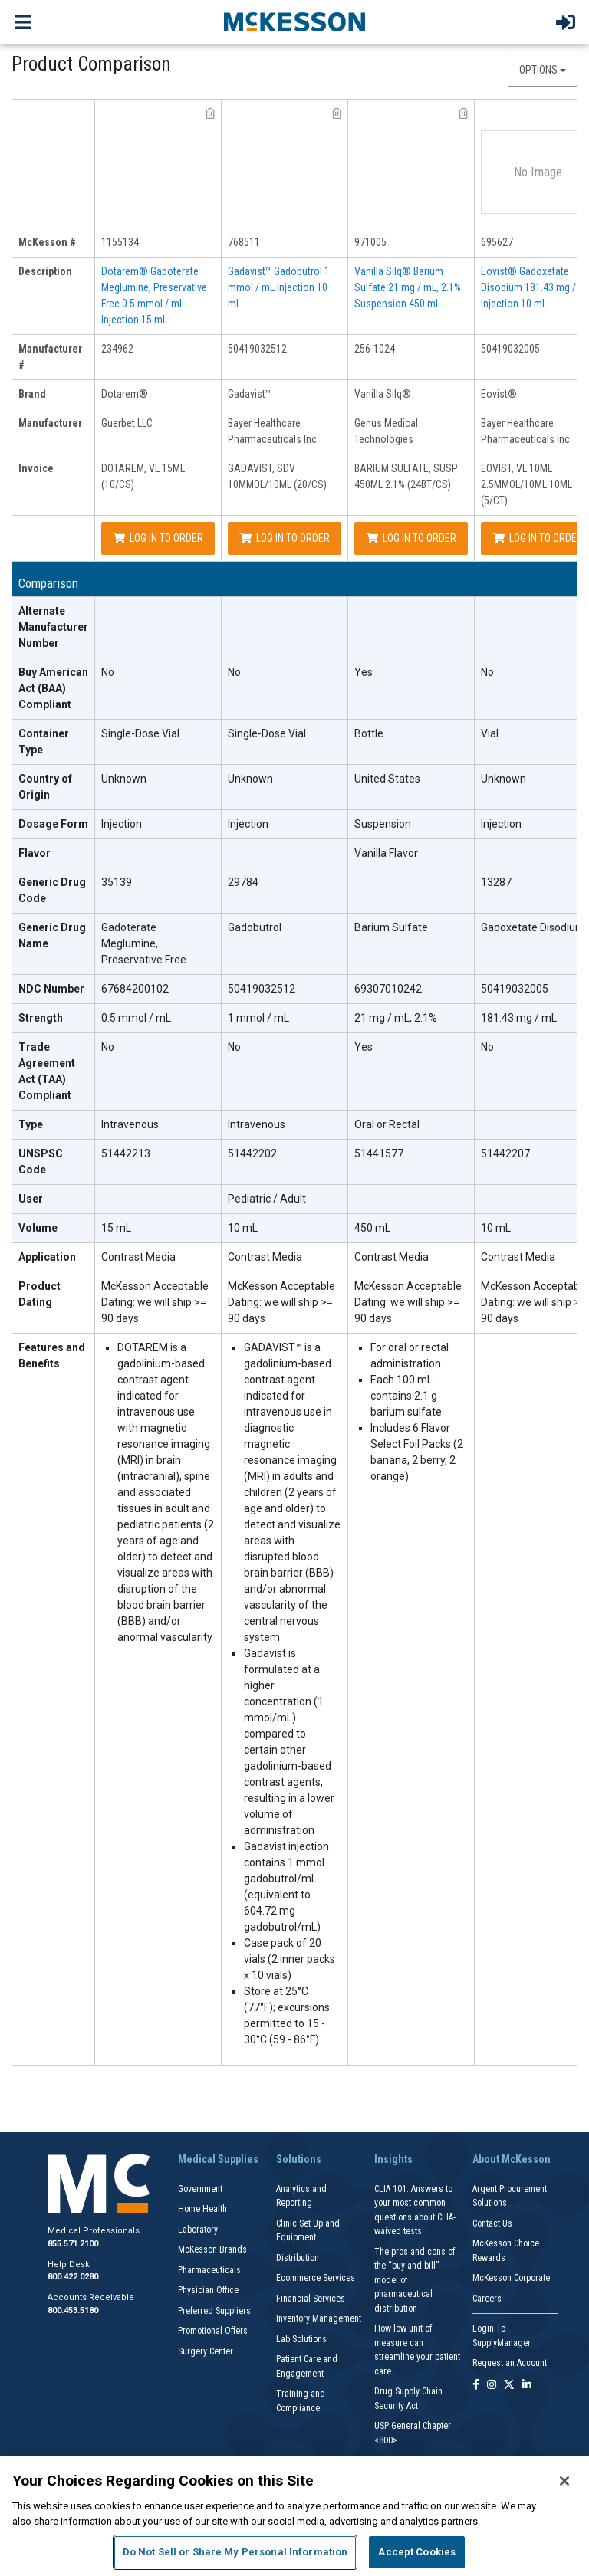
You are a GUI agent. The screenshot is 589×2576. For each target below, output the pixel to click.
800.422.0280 (73, 2277)
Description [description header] (45, 271)
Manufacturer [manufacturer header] (50, 423)
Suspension (382, 824)
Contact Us (492, 2223)
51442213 (125, 1153)
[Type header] (53, 1125)
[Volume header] (53, 1228)
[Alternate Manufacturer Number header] (53, 627)
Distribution (297, 2258)
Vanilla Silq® (382, 394)
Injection (121, 824)
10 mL (243, 1228)
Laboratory (198, 2229)
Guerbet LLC (127, 423)
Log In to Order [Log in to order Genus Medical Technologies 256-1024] (411, 538)
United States (387, 779)
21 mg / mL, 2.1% (395, 1018)
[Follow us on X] (509, 2385)
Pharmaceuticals (209, 2270)
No (107, 672)
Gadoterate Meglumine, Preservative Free (143, 943)
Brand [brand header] (32, 394)
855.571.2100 (73, 2244)
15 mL (116, 1228)
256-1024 (374, 349)
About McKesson (511, 2159)
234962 (117, 349)
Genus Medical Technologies (386, 431)
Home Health (202, 2209)
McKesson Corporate (511, 2277)
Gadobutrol (254, 927)
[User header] (53, 1199)
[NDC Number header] (53, 989)
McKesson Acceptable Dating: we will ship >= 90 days (155, 1302)
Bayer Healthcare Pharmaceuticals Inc (272, 431)
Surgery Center (205, 2351)
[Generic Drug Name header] (53, 944)
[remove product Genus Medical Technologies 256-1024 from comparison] (463, 113)
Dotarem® (124, 394)
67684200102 (135, 989)
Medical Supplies (218, 2159)
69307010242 (388, 989)
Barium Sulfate (391, 927)
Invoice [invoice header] (36, 468)
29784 (243, 882)
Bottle (368, 733)
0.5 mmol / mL (136, 1018)
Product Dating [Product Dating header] (39, 1294)
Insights (393, 2159)
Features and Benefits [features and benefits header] (51, 1355)
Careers (487, 2298)
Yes (363, 672)
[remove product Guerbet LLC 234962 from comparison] (210, 113)
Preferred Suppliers (214, 2310)
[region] (294, 2516)
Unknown (123, 779)
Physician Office (208, 2290)
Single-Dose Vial (140, 733)
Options (542, 70)
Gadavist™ (249, 394)
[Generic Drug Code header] (53, 891)
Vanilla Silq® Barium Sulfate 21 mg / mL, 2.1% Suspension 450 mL (407, 287)
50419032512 (257, 349)
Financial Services (310, 2298)
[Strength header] (53, 1018)
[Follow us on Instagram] (491, 2385)
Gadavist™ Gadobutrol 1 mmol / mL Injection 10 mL (279, 287)
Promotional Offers (213, 2330)
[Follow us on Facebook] (475, 2385)
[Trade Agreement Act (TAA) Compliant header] (53, 1072)
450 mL (372, 1228)
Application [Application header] (47, 1257)
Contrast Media (138, 1257)
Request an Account (509, 2363)
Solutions (298, 2159)
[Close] (564, 2481)
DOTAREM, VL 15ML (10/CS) (143, 476)
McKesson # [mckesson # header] (47, 242)
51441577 (378, 1153)
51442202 (252, 1153)
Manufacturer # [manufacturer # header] (50, 357)
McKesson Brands (212, 2249)
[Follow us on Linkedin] (526, 2385)
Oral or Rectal (387, 1124)
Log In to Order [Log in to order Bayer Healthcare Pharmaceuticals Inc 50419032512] (284, 538)
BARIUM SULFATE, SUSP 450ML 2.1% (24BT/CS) (406, 476)
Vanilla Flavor (386, 853)
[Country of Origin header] (53, 787)
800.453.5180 (73, 2310)
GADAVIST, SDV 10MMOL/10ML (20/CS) (277, 476)
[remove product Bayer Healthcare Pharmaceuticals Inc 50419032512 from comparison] (336, 113)
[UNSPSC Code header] (53, 1162)
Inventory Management (318, 2318)
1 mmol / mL (258, 1018)
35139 (116, 882)
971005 (370, 242)
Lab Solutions (301, 2339)
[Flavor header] (53, 853)
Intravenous (130, 1124)
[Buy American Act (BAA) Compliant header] (53, 689)
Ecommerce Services (315, 2277)
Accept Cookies (417, 2552)
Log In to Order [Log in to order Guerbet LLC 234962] (158, 538)
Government (200, 2189)
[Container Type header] (53, 742)
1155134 (120, 242)
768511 (244, 242)
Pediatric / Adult (267, 1199)
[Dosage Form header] (53, 824)
